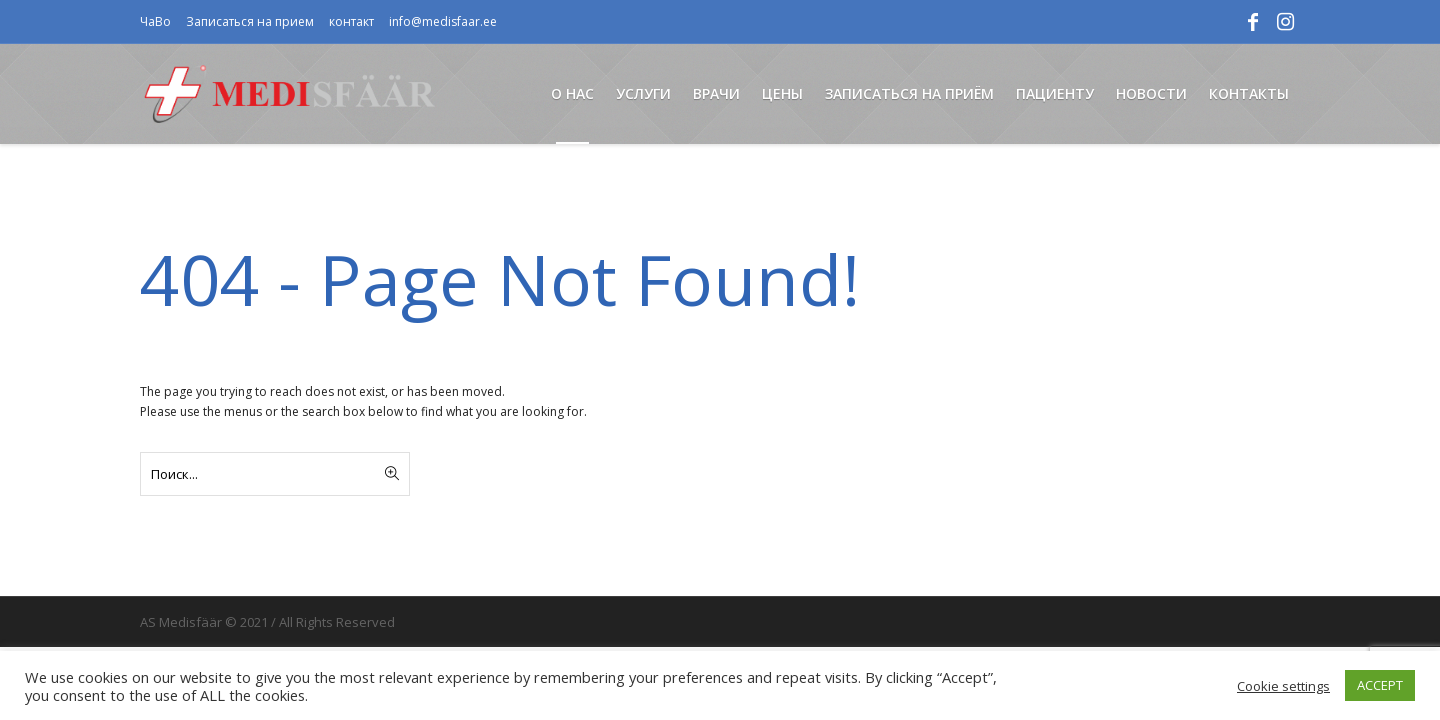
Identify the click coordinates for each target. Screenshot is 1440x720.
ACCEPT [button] (1380, 685)
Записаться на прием (250, 21)
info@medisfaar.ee (443, 21)
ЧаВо (155, 21)
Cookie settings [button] (1283, 686)
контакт (351, 21)
